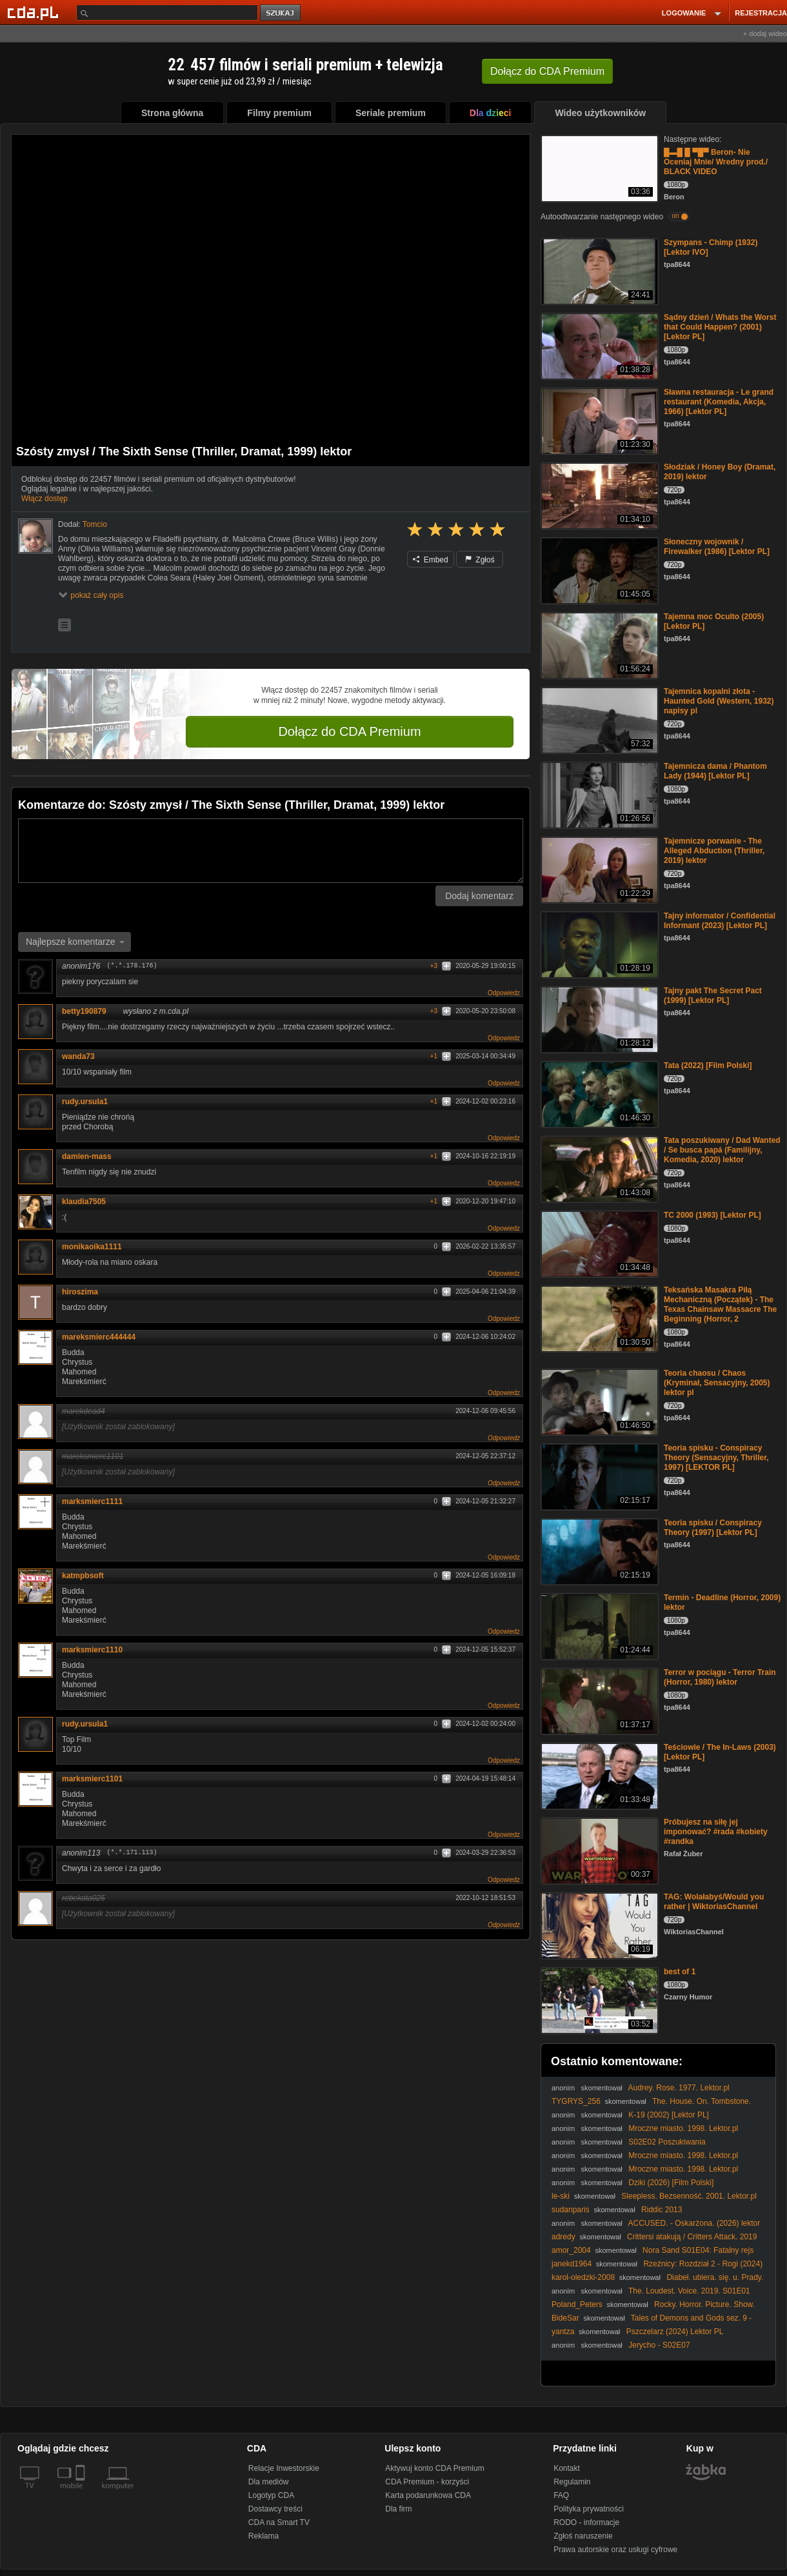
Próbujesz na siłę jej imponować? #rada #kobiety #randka (716, 1832)
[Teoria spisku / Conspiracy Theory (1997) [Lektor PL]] (598, 1550)
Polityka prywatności (588, 2508)
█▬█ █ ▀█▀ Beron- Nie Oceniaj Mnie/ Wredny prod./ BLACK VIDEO (716, 162)
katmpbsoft (83, 1575)
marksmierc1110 (92, 1649)
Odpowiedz (504, 992)
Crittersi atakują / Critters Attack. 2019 (692, 2236)
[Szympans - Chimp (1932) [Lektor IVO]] (598, 270)
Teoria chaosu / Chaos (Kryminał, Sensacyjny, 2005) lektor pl (717, 1383)
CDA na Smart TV (279, 2522)
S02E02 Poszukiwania (666, 2141)
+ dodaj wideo (765, 33)
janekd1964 (572, 2263)
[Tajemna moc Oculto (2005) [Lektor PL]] (598, 644)
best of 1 (679, 1971)
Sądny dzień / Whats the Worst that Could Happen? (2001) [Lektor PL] (720, 327)
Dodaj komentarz (479, 896)
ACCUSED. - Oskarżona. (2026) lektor (694, 2223)
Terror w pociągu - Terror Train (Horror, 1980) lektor (720, 1677)
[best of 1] (598, 1999)
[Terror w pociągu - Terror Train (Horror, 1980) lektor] (598, 1700)
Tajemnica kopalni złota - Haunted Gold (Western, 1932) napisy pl (718, 701)
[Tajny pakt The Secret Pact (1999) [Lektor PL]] (598, 1018)
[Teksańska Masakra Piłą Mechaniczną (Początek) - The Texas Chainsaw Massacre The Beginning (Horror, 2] (598, 1318)
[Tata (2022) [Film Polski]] (598, 1093)
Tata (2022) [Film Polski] (708, 1065)
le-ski (561, 2196)
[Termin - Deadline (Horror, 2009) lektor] (598, 1625)
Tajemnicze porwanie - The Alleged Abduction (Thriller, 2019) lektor (714, 851)
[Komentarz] (270, 850)
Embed (430, 559)
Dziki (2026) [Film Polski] (670, 2182)
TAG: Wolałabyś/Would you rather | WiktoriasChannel (714, 1901)
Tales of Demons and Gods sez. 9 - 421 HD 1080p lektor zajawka (652, 2322)
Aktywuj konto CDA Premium (434, 2468)
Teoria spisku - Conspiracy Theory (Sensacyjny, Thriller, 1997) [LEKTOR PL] (716, 1457)
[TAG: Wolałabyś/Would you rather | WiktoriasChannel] (598, 1924)
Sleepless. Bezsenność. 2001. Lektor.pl (688, 2196)
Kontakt (566, 2468)
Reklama (263, 2536)
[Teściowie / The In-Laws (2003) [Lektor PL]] (598, 1775)
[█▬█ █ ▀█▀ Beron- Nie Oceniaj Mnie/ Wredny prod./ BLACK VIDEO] (598, 167)
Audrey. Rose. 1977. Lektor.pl (679, 2087)
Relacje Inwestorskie (283, 2468)
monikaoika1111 (92, 1246)
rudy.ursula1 (85, 1101)
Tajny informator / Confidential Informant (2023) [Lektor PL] (719, 920)
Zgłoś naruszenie (582, 2536)
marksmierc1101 (92, 1778)
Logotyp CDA (271, 2495)
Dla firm (398, 2508)
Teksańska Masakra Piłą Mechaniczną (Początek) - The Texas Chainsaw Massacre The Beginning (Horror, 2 (720, 1304)
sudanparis (571, 2209)
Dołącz (547, 71)
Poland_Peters (577, 2304)
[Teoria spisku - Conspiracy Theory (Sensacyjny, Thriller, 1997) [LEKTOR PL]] (598, 1476)
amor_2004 (571, 2250)
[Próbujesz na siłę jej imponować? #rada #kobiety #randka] (598, 1850)
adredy (563, 2236)
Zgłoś (480, 559)
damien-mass (87, 1156)
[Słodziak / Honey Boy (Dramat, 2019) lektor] (598, 495)
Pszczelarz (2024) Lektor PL (675, 2331)
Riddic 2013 (661, 2209)
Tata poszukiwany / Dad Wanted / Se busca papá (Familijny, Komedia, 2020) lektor (722, 1150)
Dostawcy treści (275, 2508)
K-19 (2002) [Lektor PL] (668, 2114)
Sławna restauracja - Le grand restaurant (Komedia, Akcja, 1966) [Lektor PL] (718, 402)
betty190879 (88, 1011)
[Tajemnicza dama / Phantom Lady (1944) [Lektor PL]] (598, 794)
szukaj (281, 13)
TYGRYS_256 (576, 2101)
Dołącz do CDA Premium (349, 731)
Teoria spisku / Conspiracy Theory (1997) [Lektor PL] (713, 1527)
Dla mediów (268, 2481)
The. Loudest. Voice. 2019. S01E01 (689, 2290)
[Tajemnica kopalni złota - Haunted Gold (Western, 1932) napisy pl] (598, 719)
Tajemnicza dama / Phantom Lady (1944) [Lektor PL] (715, 771)
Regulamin (571, 2481)
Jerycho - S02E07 (659, 2345)
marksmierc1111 (92, 1501)
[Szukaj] (167, 13)
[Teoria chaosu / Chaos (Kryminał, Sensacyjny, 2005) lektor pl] (598, 1401)
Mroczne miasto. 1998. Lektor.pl (683, 2128)
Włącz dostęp (44, 498)
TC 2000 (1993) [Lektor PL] (712, 1215)
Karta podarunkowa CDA (428, 2495)
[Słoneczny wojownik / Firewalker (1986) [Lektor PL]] (598, 569)
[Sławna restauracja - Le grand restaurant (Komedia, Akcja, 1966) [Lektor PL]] (598, 420)
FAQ (561, 2495)
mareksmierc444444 (98, 1337)
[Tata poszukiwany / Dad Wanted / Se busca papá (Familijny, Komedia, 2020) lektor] (598, 1168)
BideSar (565, 2318)
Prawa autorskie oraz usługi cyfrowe (615, 2549)
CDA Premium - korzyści (427, 2481)
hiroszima (80, 1291)
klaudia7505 (84, 1201)
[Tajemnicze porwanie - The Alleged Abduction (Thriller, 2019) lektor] (598, 869)
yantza (563, 2331)
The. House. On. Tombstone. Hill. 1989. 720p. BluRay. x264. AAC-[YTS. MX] (651, 2106)
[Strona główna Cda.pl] (35, 12)
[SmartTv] (81, 2493)
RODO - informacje (586, 2522)
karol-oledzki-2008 (583, 2277)
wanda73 (83, 1056)
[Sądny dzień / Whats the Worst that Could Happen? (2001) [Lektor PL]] (598, 345)
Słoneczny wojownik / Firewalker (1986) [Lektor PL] (717, 546)
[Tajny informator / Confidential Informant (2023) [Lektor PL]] (598, 943)
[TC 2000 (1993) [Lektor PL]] (598, 1243)
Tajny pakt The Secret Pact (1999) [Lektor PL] (713, 995)
